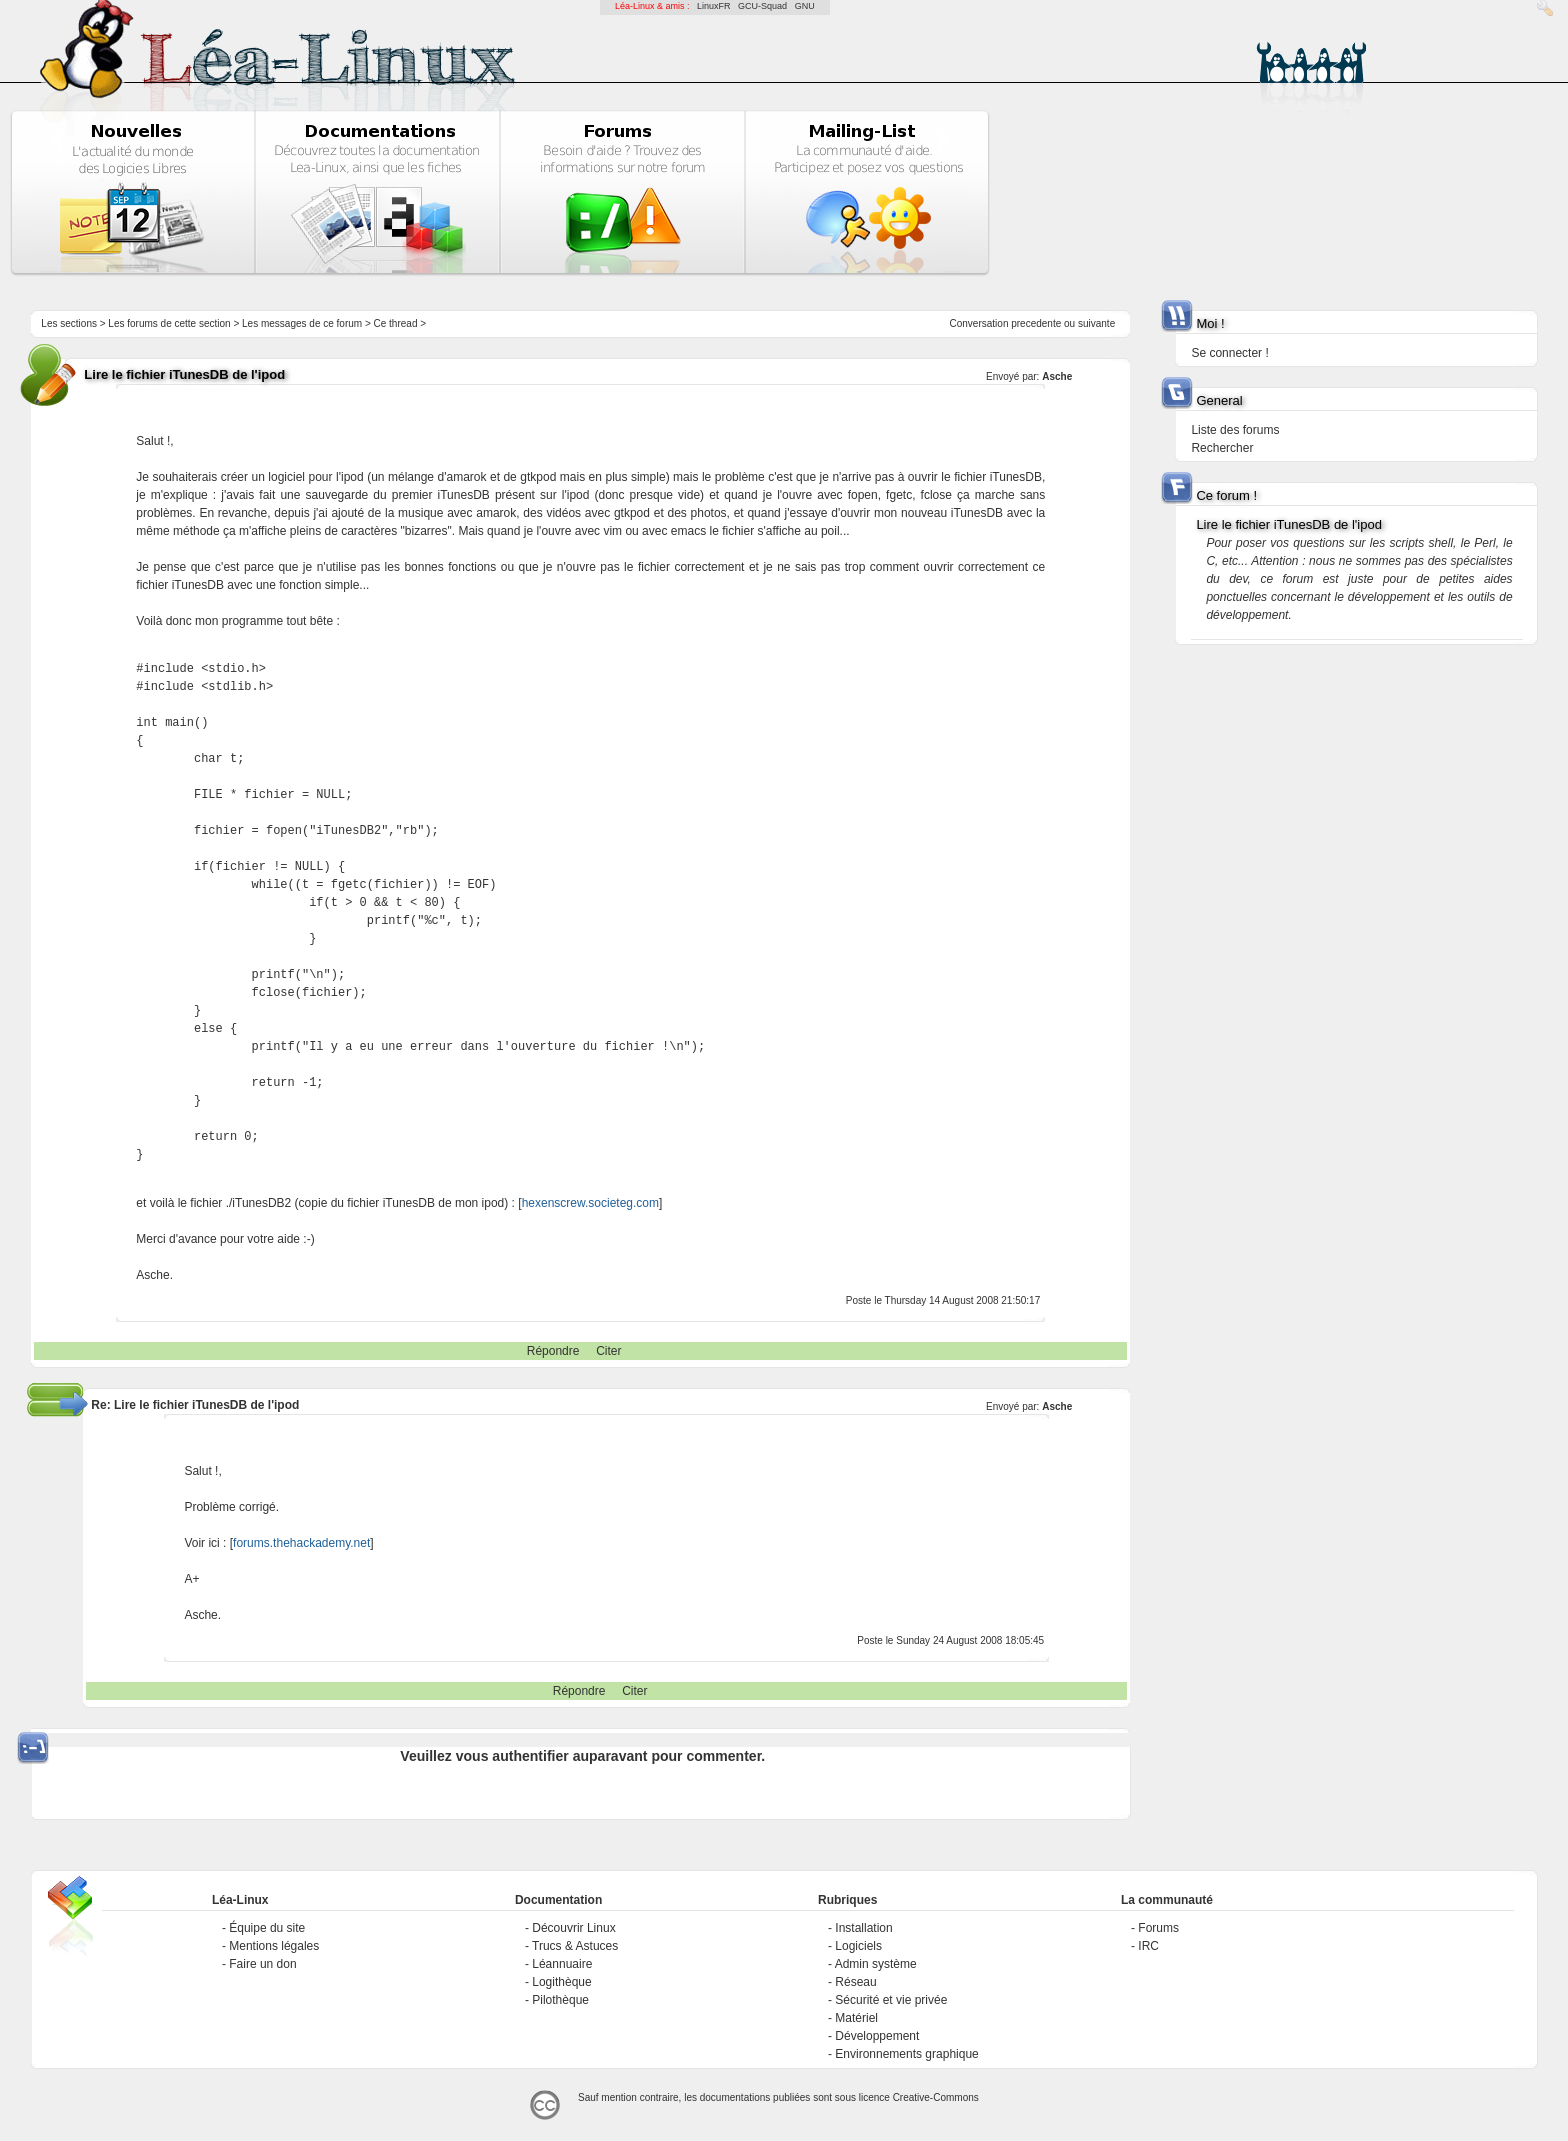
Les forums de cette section (169, 323)
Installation (863, 1928)
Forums (1158, 1928)
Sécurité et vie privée (891, 2000)
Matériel (856, 2018)
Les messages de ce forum (302, 323)
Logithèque (561, 1982)
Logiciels (858, 1946)
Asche (1057, 376)
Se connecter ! (1229, 353)
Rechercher (1222, 448)
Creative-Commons (936, 2097)
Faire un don (262, 1964)
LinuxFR (714, 6)
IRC (1148, 1946)
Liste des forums (1235, 430)
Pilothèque (560, 2000)
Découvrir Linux (573, 1928)
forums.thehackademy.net (301, 1543)
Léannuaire (562, 1964)
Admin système (876, 1964)
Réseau (855, 1982)
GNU (805, 6)
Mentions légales (274, 1946)
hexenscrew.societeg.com (590, 1203)
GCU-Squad (762, 6)
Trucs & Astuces (575, 1946)
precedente (1036, 323)
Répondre (553, 1351)
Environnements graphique (906, 2054)
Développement (877, 2036)
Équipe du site (267, 1928)
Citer (608, 1351)
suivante (1096, 323)
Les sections (69, 323)
